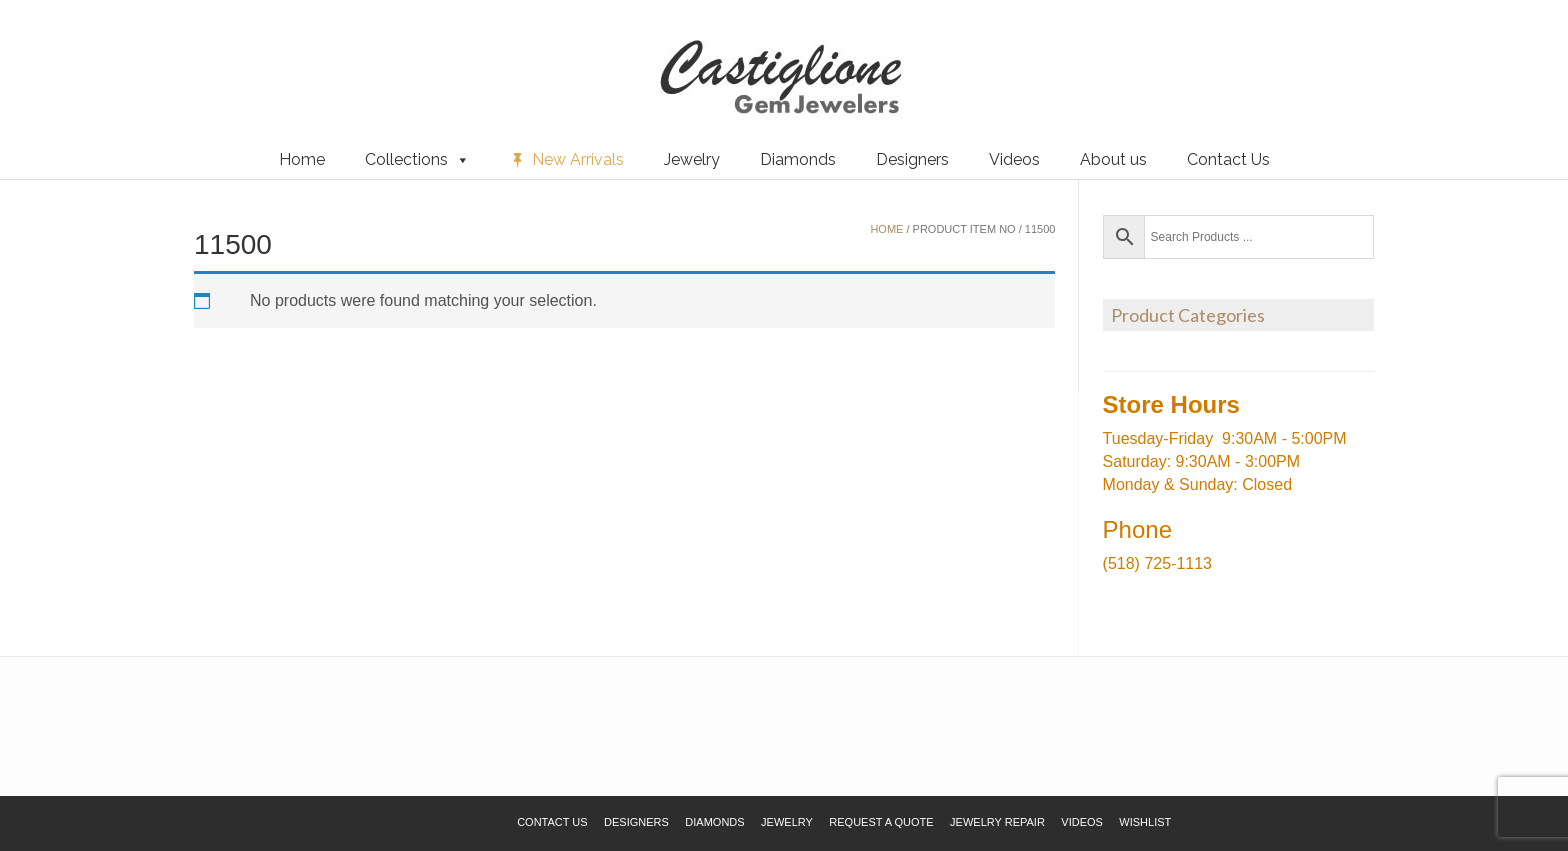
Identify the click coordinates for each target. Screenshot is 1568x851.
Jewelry (692, 159)
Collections (417, 160)
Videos (1014, 159)
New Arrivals (578, 159)
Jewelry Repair (997, 822)
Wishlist (45, 49)
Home (302, 159)
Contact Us (1228, 159)
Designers (912, 159)
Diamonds (798, 159)
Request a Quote (133, 49)
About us (1113, 159)
